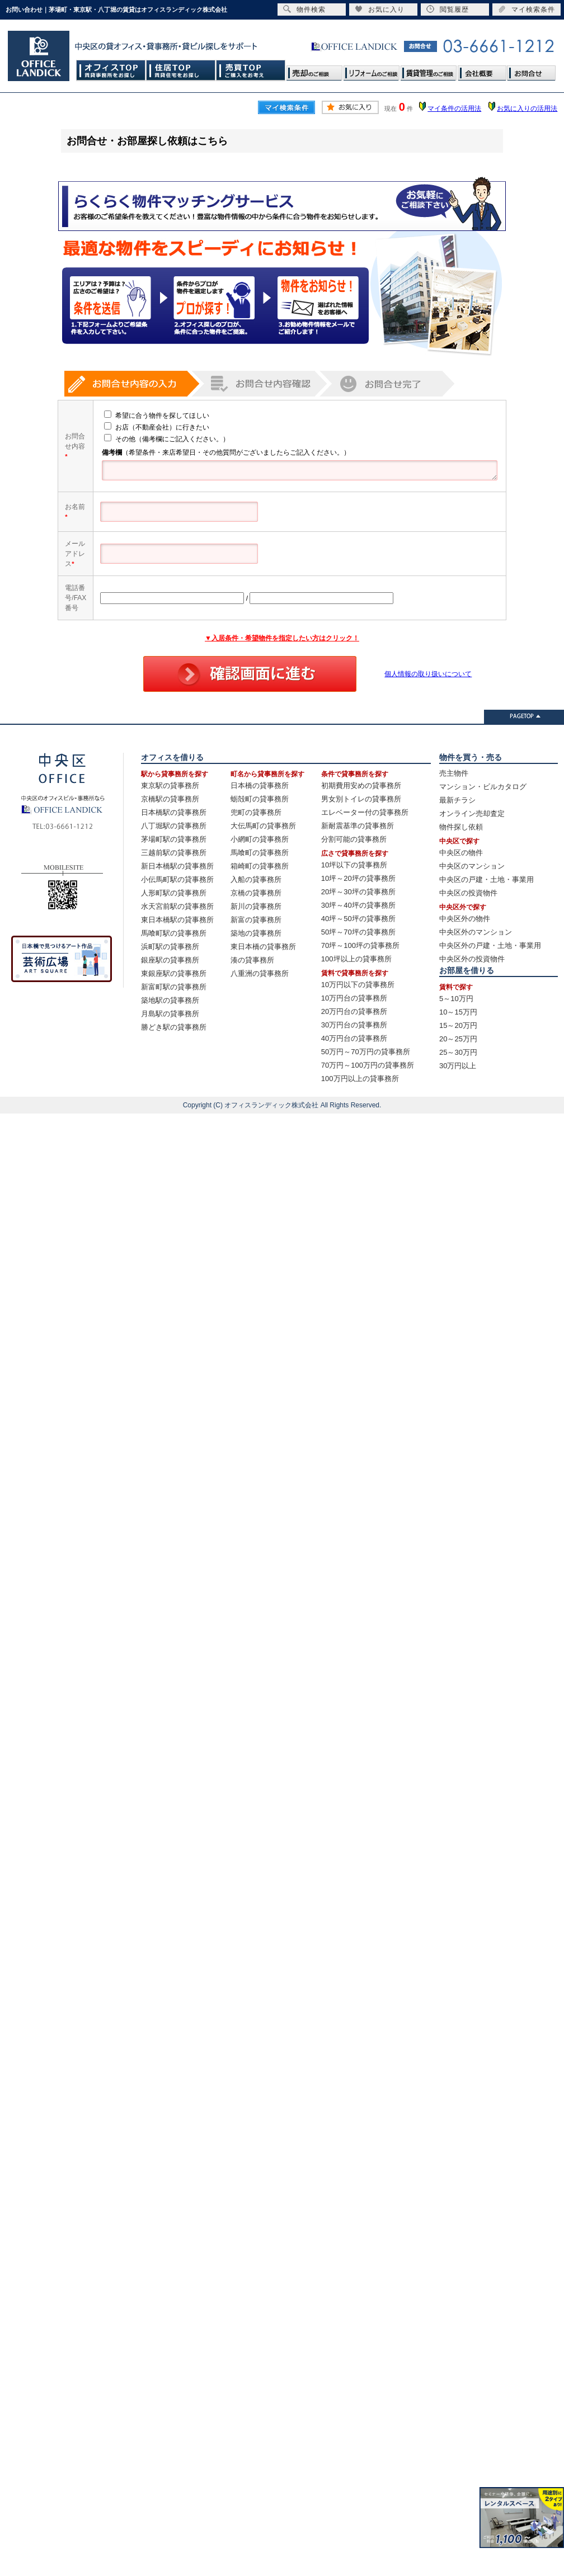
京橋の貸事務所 (256, 893)
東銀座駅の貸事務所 (173, 973)
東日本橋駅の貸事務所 (177, 920)
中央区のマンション (472, 866)
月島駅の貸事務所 (170, 1013)
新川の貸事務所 (256, 906)
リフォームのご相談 (371, 70)
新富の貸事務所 (256, 920)
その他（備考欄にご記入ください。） (160, 439)
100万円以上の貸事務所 (360, 1078)
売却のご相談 (314, 70)
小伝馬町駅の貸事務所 (177, 879)
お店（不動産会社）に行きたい (150, 427)
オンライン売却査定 (472, 813)
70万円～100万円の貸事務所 (367, 1065)
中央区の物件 (461, 852)
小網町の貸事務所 (260, 839)
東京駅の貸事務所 (170, 785)
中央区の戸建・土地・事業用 (486, 879)
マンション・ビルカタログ (483, 786)
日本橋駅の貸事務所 (173, 812)
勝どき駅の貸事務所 (173, 1027)
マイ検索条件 (526, 9)
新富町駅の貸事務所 (173, 987)
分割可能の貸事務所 (354, 839)
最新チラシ (457, 800)
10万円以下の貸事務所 (357, 984)
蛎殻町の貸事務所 (260, 799)
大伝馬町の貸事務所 (263, 826)
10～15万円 (458, 1012)
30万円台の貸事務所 (354, 1025)
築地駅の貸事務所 (170, 1000)
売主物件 (453, 773)
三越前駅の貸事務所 (173, 852)
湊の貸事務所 (252, 960)
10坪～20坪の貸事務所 (358, 878)
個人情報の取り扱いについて (428, 674)
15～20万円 (458, 1025)
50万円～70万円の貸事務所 (365, 1052)
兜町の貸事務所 (256, 812)
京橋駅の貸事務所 (170, 799)
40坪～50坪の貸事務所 (358, 918)
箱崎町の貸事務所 (260, 866)
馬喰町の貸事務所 (260, 852)
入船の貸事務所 (256, 879)
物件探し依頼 (461, 827)
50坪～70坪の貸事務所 (358, 932)
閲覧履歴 (447, 9)
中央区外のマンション (475, 932)
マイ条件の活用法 (454, 108)
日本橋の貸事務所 (260, 785)
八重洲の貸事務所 (260, 973)
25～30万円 (458, 1052)
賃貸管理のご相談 (428, 70)
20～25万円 (458, 1039)
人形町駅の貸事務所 (173, 893)
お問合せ (531, 70)
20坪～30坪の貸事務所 (358, 892)
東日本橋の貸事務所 (263, 946)
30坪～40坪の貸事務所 (358, 905)
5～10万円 (456, 998)
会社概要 (481, 70)
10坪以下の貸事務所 (354, 865)
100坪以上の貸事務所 (356, 959)
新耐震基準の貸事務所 (357, 826)
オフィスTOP (111, 70)
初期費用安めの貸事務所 (361, 785)
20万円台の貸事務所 (354, 1011)
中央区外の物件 (464, 918)
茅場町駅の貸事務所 (173, 839)
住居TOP (181, 70)
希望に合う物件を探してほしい (150, 415)
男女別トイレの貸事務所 (361, 799)
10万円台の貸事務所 (354, 998)
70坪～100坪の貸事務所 (360, 945)
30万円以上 (457, 1065)
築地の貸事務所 (256, 933)
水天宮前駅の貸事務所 (177, 906)
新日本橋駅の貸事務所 (177, 866)
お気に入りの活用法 (527, 108)
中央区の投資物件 (468, 893)
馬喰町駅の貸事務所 (173, 933)
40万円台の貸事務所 (354, 1038)
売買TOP (251, 70)
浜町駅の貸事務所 (170, 946)
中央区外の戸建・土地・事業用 (490, 945)
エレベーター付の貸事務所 (364, 812)
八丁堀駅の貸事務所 (173, 826)
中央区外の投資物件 (472, 959)
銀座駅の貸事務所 (170, 960)
